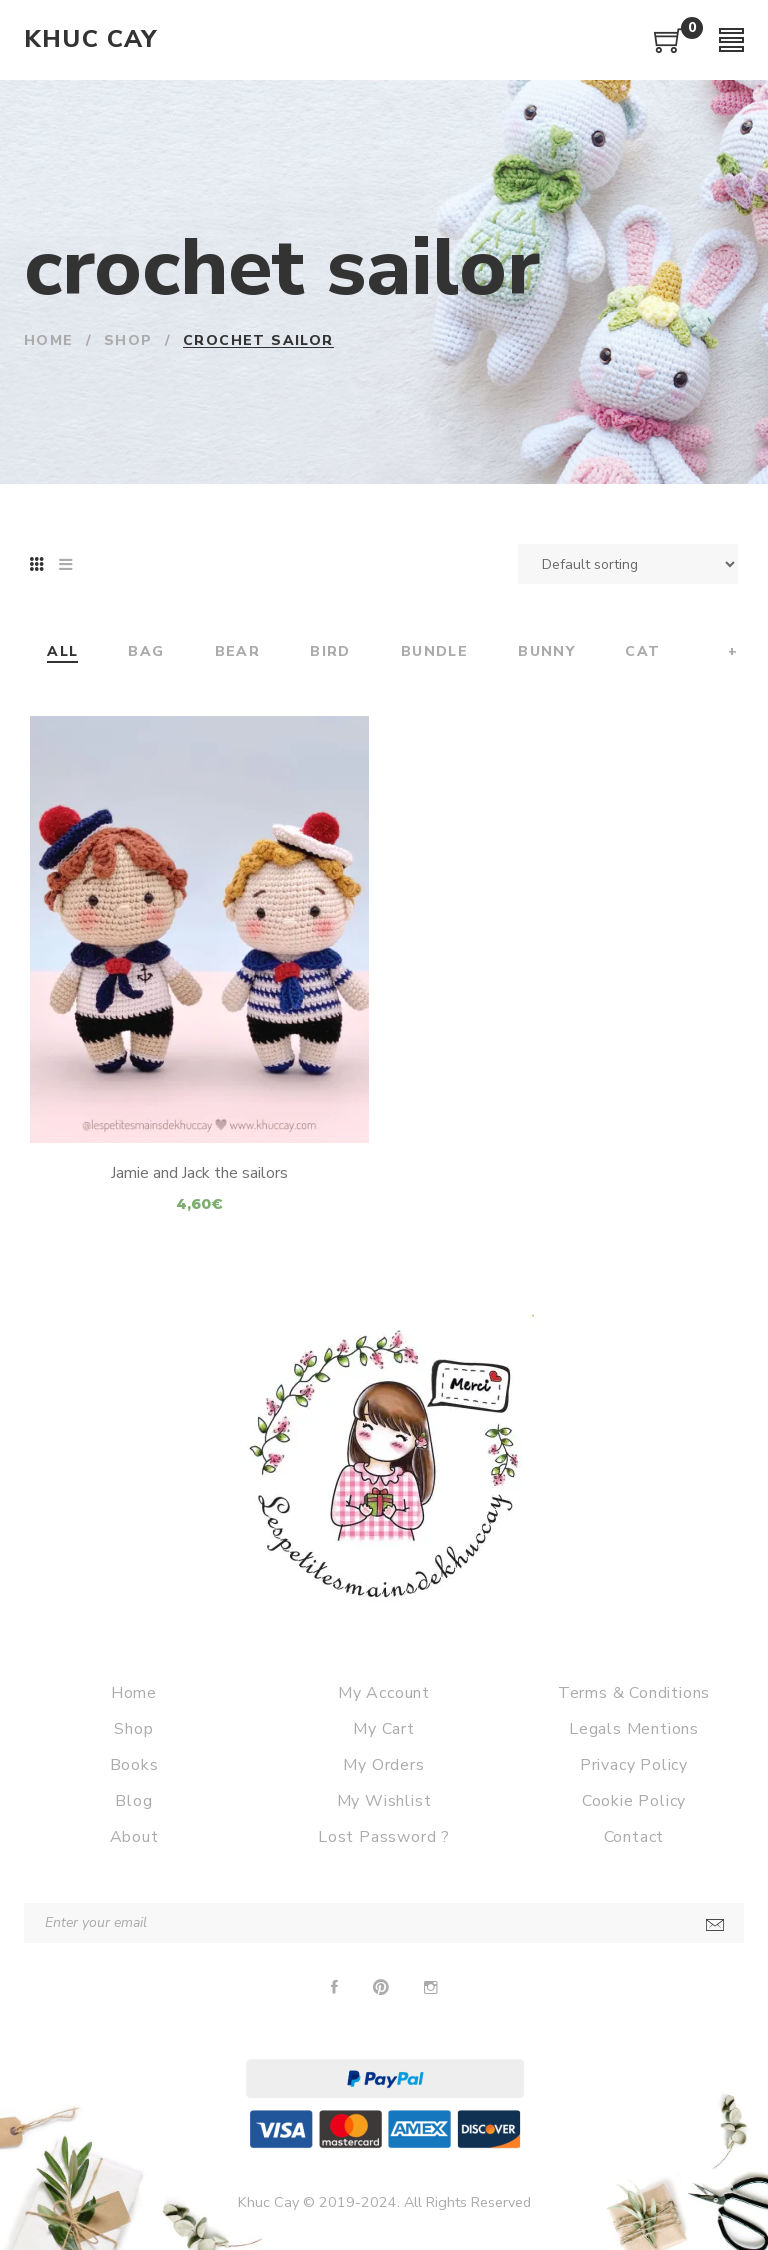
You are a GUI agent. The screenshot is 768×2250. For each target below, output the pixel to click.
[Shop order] (628, 564)
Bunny (546, 652)
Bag (146, 652)
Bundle (434, 652)
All (62, 652)
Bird (330, 652)
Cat (642, 652)
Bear (238, 652)
